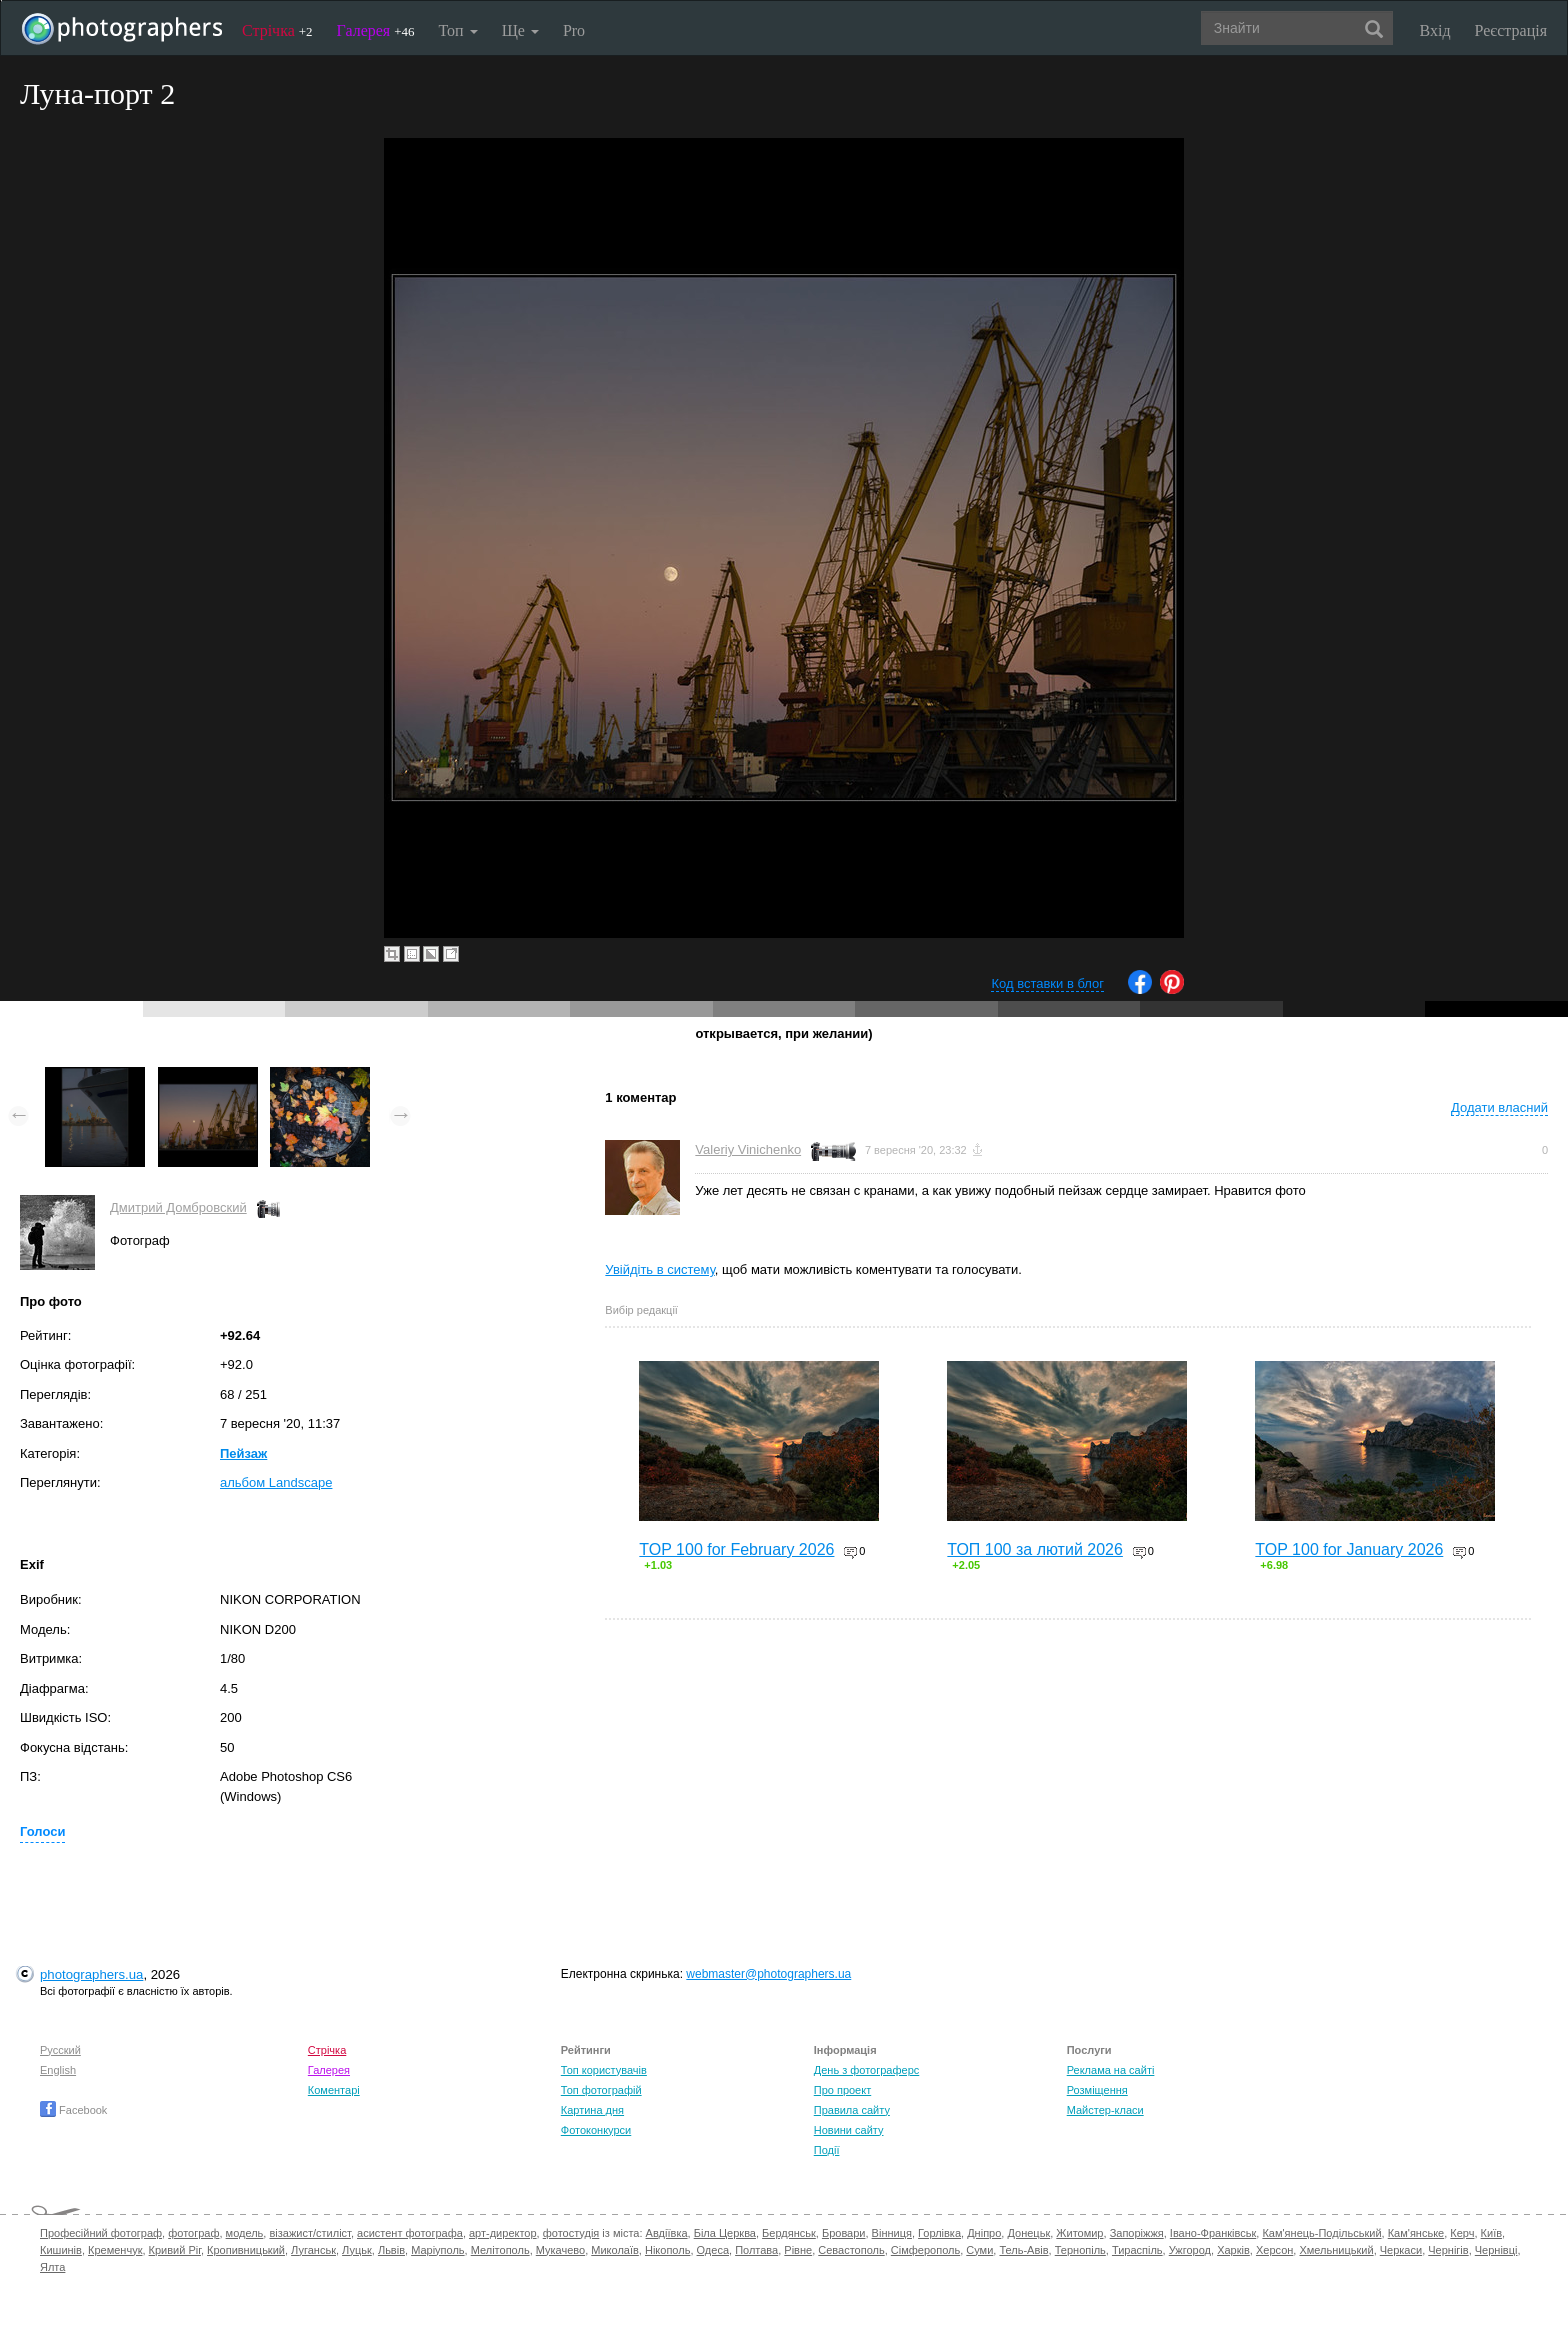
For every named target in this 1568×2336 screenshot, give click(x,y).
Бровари (844, 2233)
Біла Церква (725, 2233)
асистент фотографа (410, 2233)
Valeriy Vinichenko (748, 1149)
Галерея (376, 30)
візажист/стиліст (309, 2233)
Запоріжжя (1137, 2233)
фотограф (193, 2233)
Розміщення (1097, 2090)
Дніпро (984, 2233)
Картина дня (592, 2110)
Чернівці (1496, 2250)
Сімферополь (925, 2250)
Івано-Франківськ (1213, 2233)
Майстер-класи (1105, 2110)
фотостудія (571, 2233)
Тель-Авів (1023, 2250)
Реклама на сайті (1111, 2070)
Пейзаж (243, 1453)
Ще (520, 30)
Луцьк (357, 2250)
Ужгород (1190, 2250)
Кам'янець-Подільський (1321, 2233)
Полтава (756, 2250)
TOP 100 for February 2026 (736, 1549)
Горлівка (939, 2233)
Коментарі (334, 2090)
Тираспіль (1137, 2250)
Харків (1233, 2250)
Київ (1491, 2233)
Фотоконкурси (596, 2130)
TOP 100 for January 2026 (1349, 1549)
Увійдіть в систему (660, 1269)
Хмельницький (1336, 2250)
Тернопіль (1080, 2250)
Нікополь (667, 2250)
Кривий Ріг (175, 2250)
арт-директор (503, 2233)
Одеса (713, 2250)
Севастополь (851, 2250)
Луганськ (313, 2250)
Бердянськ (789, 2233)
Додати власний (1499, 1107)
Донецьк (1028, 2233)
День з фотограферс (867, 2070)
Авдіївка (667, 2233)
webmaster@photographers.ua (768, 1974)
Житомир (1079, 2233)
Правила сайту (852, 2110)
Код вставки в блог (1047, 983)
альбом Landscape (276, 1482)
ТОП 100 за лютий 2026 (1035, 1549)
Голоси (42, 1831)
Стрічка (277, 30)
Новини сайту (849, 2130)
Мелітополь (500, 2250)
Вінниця (892, 2233)
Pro (574, 30)
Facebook (73, 2110)
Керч (1462, 2233)
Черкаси (1401, 2250)
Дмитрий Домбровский (178, 1207)
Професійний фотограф (101, 2233)
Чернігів (1448, 2250)
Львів (391, 2250)
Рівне (798, 2250)
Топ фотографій (601, 2090)
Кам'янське (1416, 2233)
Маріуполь (437, 2250)
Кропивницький (246, 2250)
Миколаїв (615, 2250)
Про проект (842, 2090)
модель (245, 2233)
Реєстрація (1511, 30)
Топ (457, 30)
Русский (60, 2050)
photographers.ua (91, 1974)
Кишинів (61, 2250)
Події (827, 2150)
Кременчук (115, 2250)
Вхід (1435, 30)
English (58, 2070)
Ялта (52, 2267)
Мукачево (560, 2250)
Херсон (1274, 2250)
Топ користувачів (604, 2070)
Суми (979, 2250)
